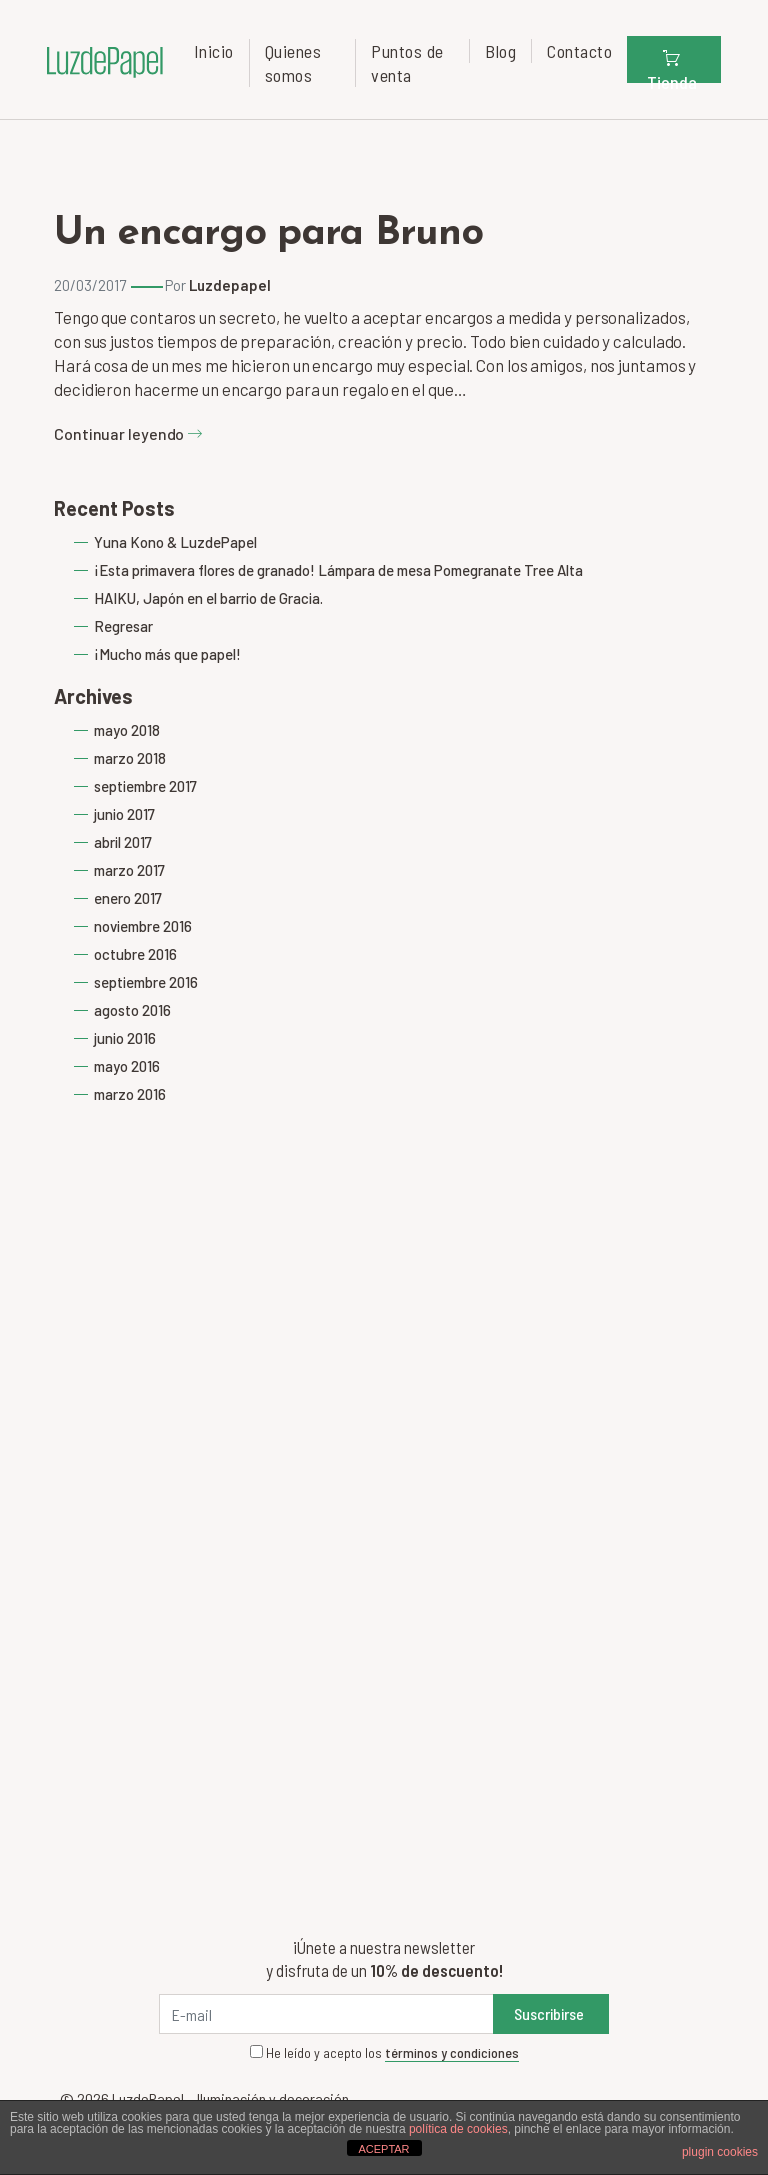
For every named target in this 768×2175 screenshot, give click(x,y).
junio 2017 (124, 814)
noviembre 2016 (143, 926)
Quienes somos (293, 63)
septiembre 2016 (146, 982)
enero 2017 (128, 898)
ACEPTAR (383, 2149)
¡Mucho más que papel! (167, 654)
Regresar (123, 626)
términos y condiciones (452, 2052)
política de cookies (458, 2129)
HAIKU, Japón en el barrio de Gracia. (208, 598)
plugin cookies (720, 2152)
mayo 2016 (127, 1066)
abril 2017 (123, 842)
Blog (500, 51)
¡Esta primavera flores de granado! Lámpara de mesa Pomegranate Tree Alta (338, 570)
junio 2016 (125, 1038)
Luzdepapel (230, 285)
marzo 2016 (130, 1094)
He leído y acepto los (384, 2053)
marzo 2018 (130, 758)
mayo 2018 (127, 730)
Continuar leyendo (128, 433)
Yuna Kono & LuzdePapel (175, 542)
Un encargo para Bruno (268, 234)
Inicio (214, 51)
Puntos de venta (407, 63)
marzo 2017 (129, 870)
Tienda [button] (672, 65)
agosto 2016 (132, 1010)
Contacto (579, 51)
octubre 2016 (135, 954)
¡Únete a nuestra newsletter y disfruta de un (384, 1958)
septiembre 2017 (145, 786)
